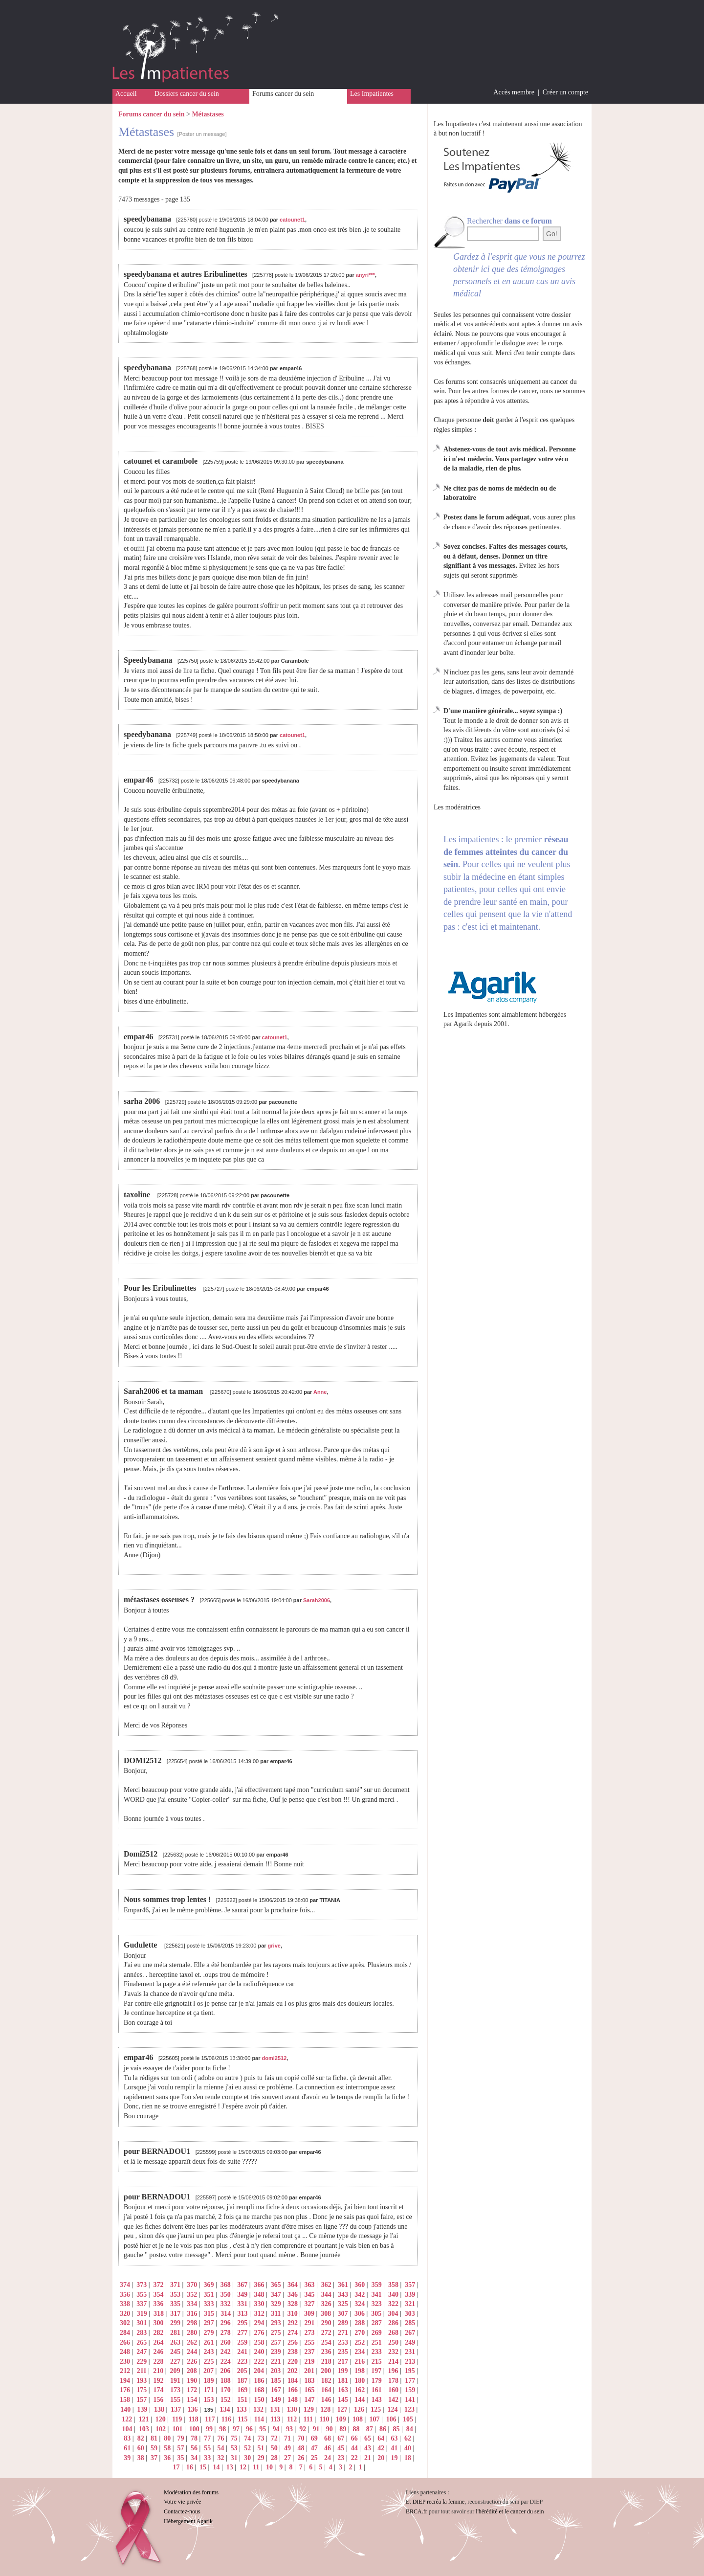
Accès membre (513, 92)
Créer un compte (565, 92)
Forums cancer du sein (283, 93)
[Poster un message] (202, 134)
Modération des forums (191, 2492)
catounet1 (292, 220)
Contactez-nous (182, 2511)
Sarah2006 (316, 1600)
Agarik (463, 1024)
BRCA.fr (416, 2511)
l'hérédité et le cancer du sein (510, 2511)
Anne (320, 1392)
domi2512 (274, 2058)
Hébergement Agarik (188, 2521)
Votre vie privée (182, 2501)
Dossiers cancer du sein (186, 93)
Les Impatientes (372, 93)
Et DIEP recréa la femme (435, 2501)
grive (274, 1946)
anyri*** (365, 275)
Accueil (126, 93)
